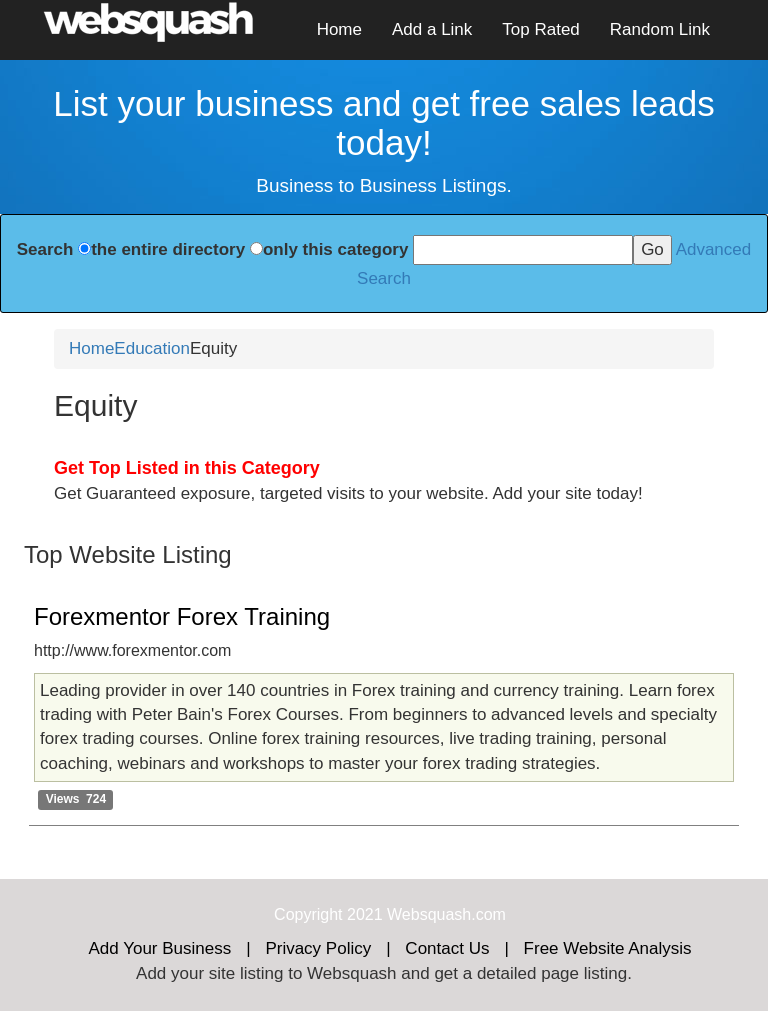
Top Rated (541, 29)
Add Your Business (160, 948)
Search (45, 249)
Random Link (660, 29)
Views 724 (76, 799)
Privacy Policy (318, 948)
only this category (335, 249)
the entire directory (168, 249)
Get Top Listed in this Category (187, 468)
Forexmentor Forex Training (182, 616)
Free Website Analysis (608, 948)
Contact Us (447, 948)
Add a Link (432, 29)
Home (339, 29)
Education (152, 348)
